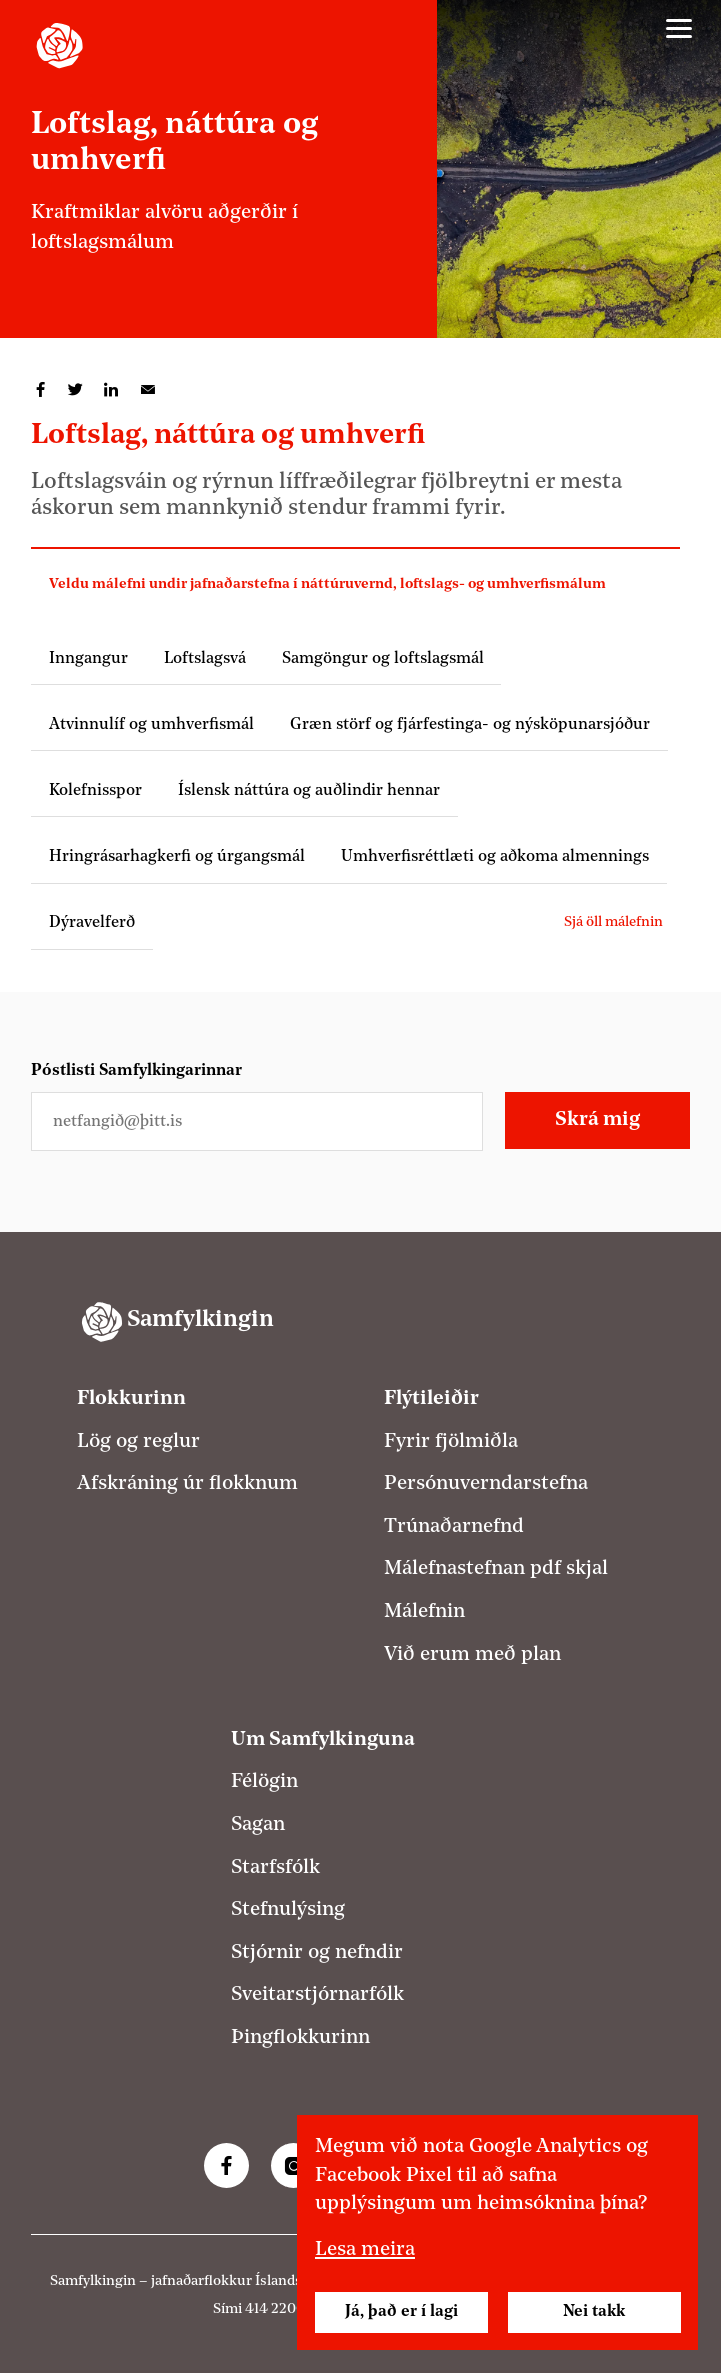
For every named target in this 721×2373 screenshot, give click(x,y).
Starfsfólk (275, 1868)
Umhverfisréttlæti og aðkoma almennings (495, 857)
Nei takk (594, 2312)
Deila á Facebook (41, 390)
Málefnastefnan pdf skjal (496, 1569)
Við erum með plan (472, 1655)
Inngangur (88, 659)
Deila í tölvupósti (147, 390)
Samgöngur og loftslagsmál (383, 659)
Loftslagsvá (205, 659)
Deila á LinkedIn (112, 390)
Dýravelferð (92, 923)
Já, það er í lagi (401, 2312)
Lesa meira (365, 2250)
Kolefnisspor (95, 791)
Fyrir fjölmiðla (451, 1442)
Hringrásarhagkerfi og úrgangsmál (177, 857)
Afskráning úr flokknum (187, 1484)
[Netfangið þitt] (257, 1122)
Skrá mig (597, 1120)
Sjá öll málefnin (613, 922)
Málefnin (424, 1612)
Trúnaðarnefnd (454, 1527)
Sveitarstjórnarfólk (317, 1995)
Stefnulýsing (288, 1910)
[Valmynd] (679, 29)
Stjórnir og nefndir (317, 1953)
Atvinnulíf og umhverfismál (151, 725)
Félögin (264, 1782)
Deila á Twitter (76, 390)
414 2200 (275, 2309)
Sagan (258, 1825)
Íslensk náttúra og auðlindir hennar (309, 791)
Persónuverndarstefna (486, 1484)
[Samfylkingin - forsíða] (59, 45)
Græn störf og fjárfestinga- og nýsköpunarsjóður (470, 725)
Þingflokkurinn (300, 2038)
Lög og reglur (138, 1442)
